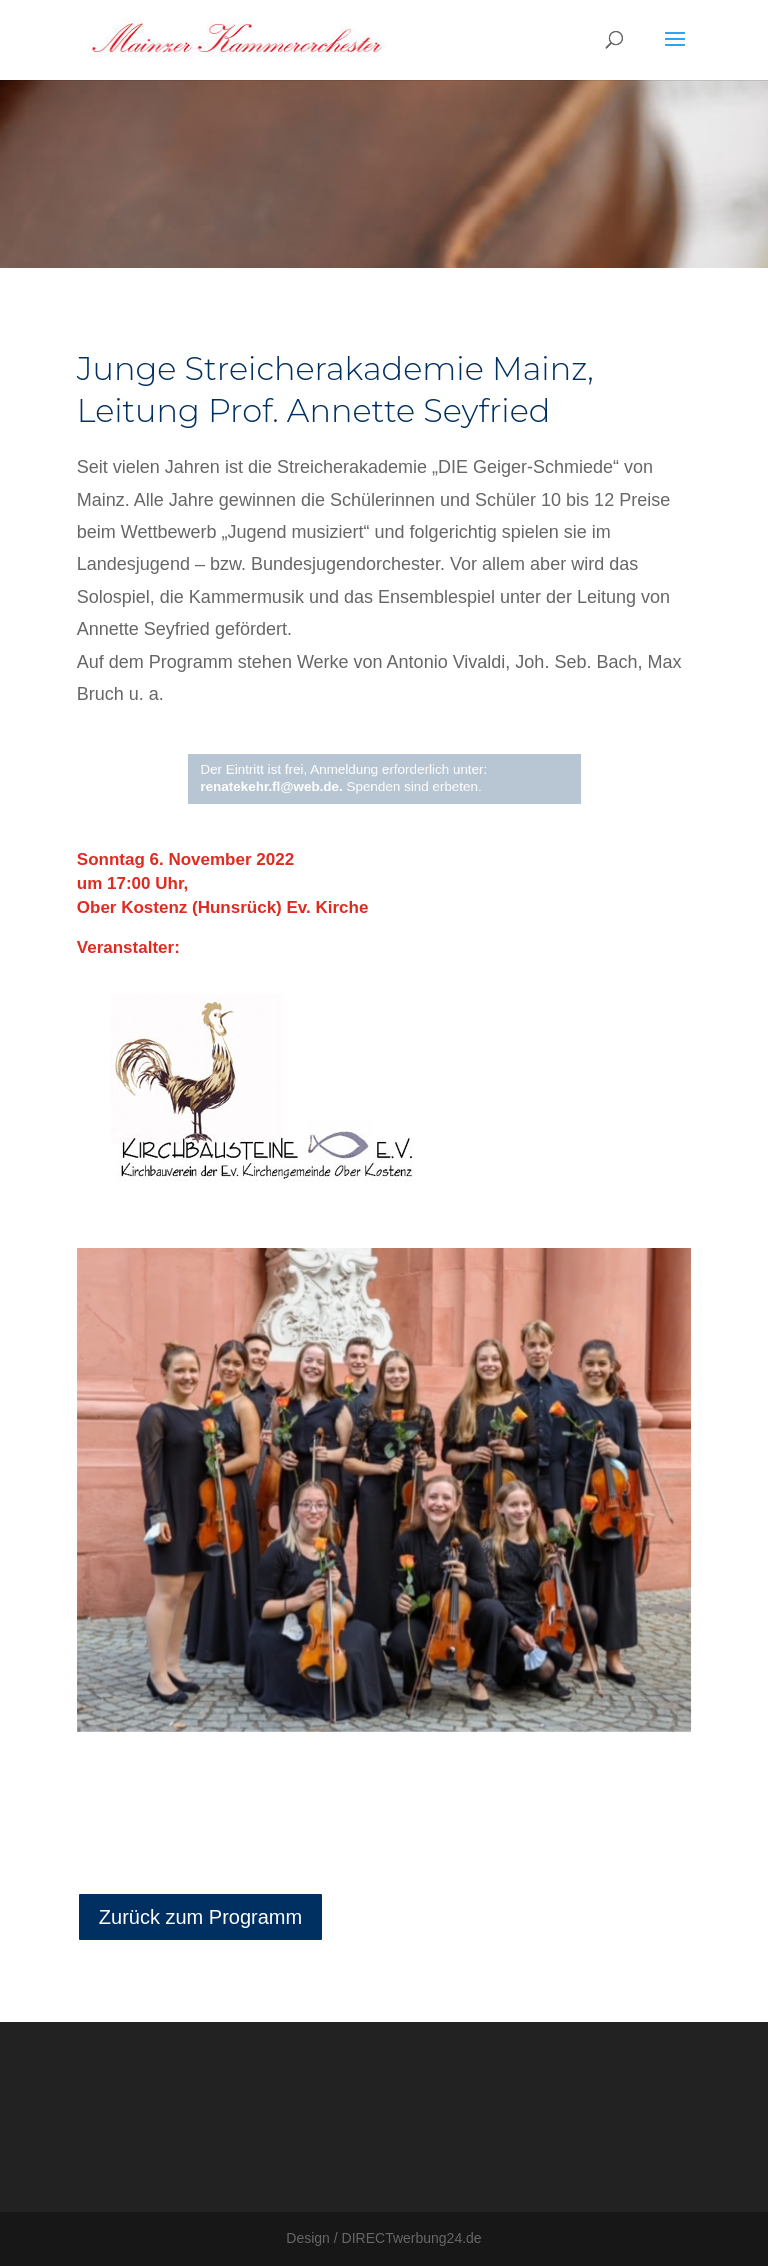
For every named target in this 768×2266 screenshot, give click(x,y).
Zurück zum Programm (200, 1917)
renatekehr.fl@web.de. (282, 785)
